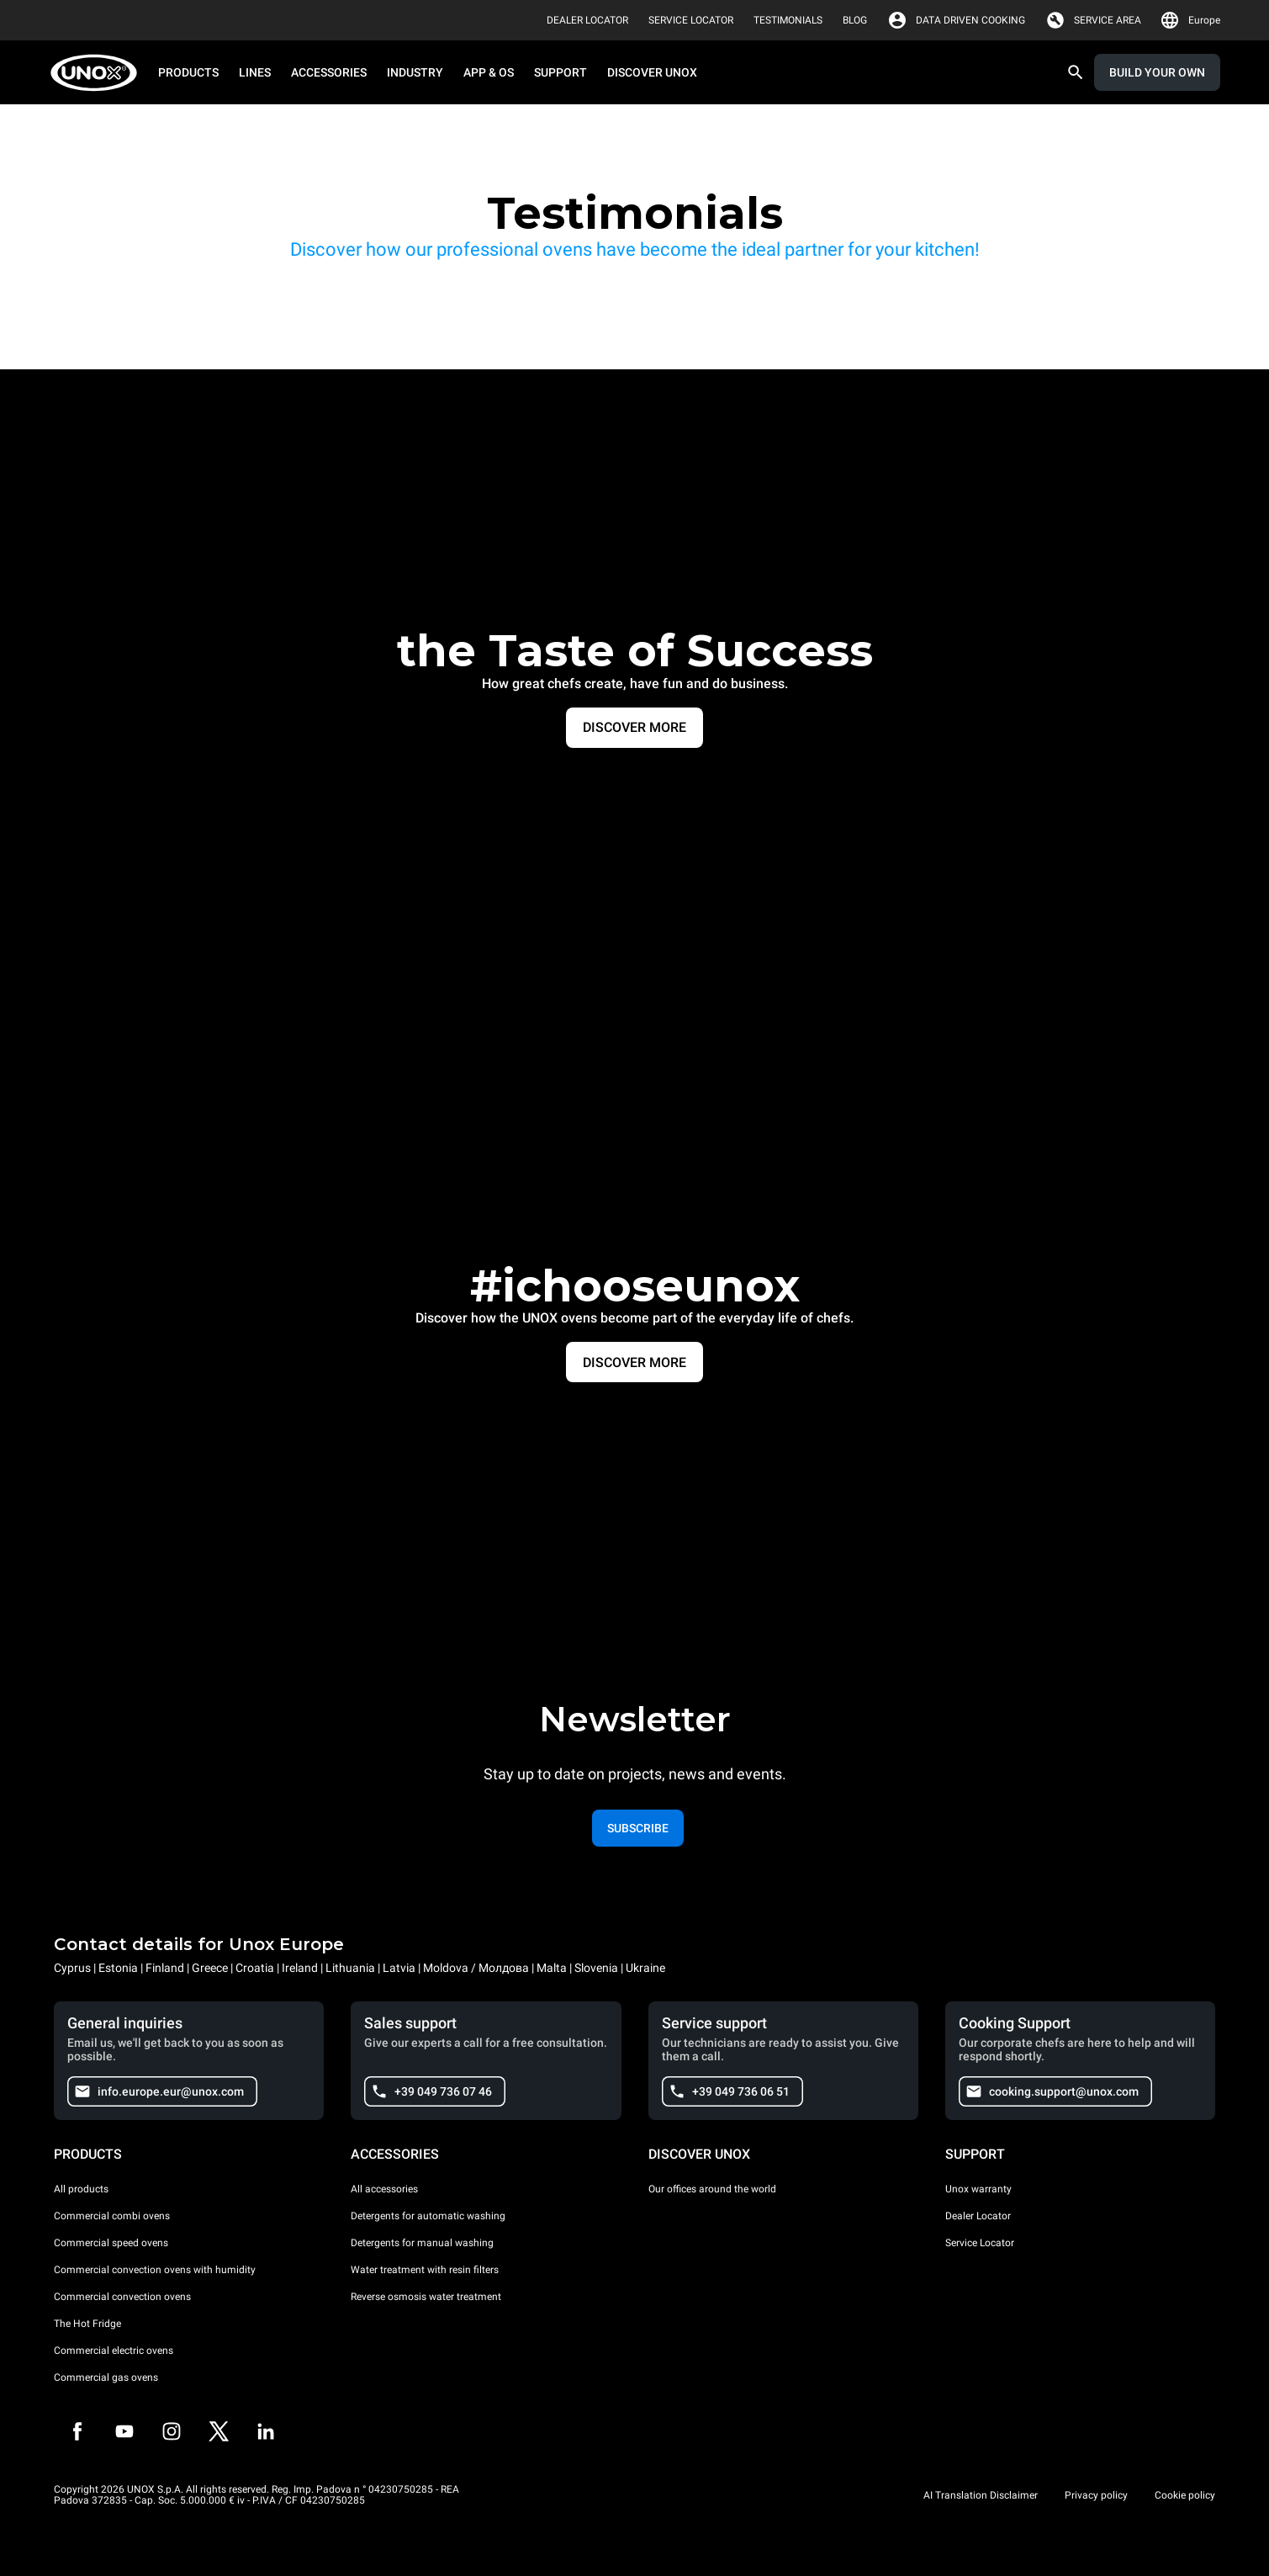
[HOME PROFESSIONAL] (99, 73)
